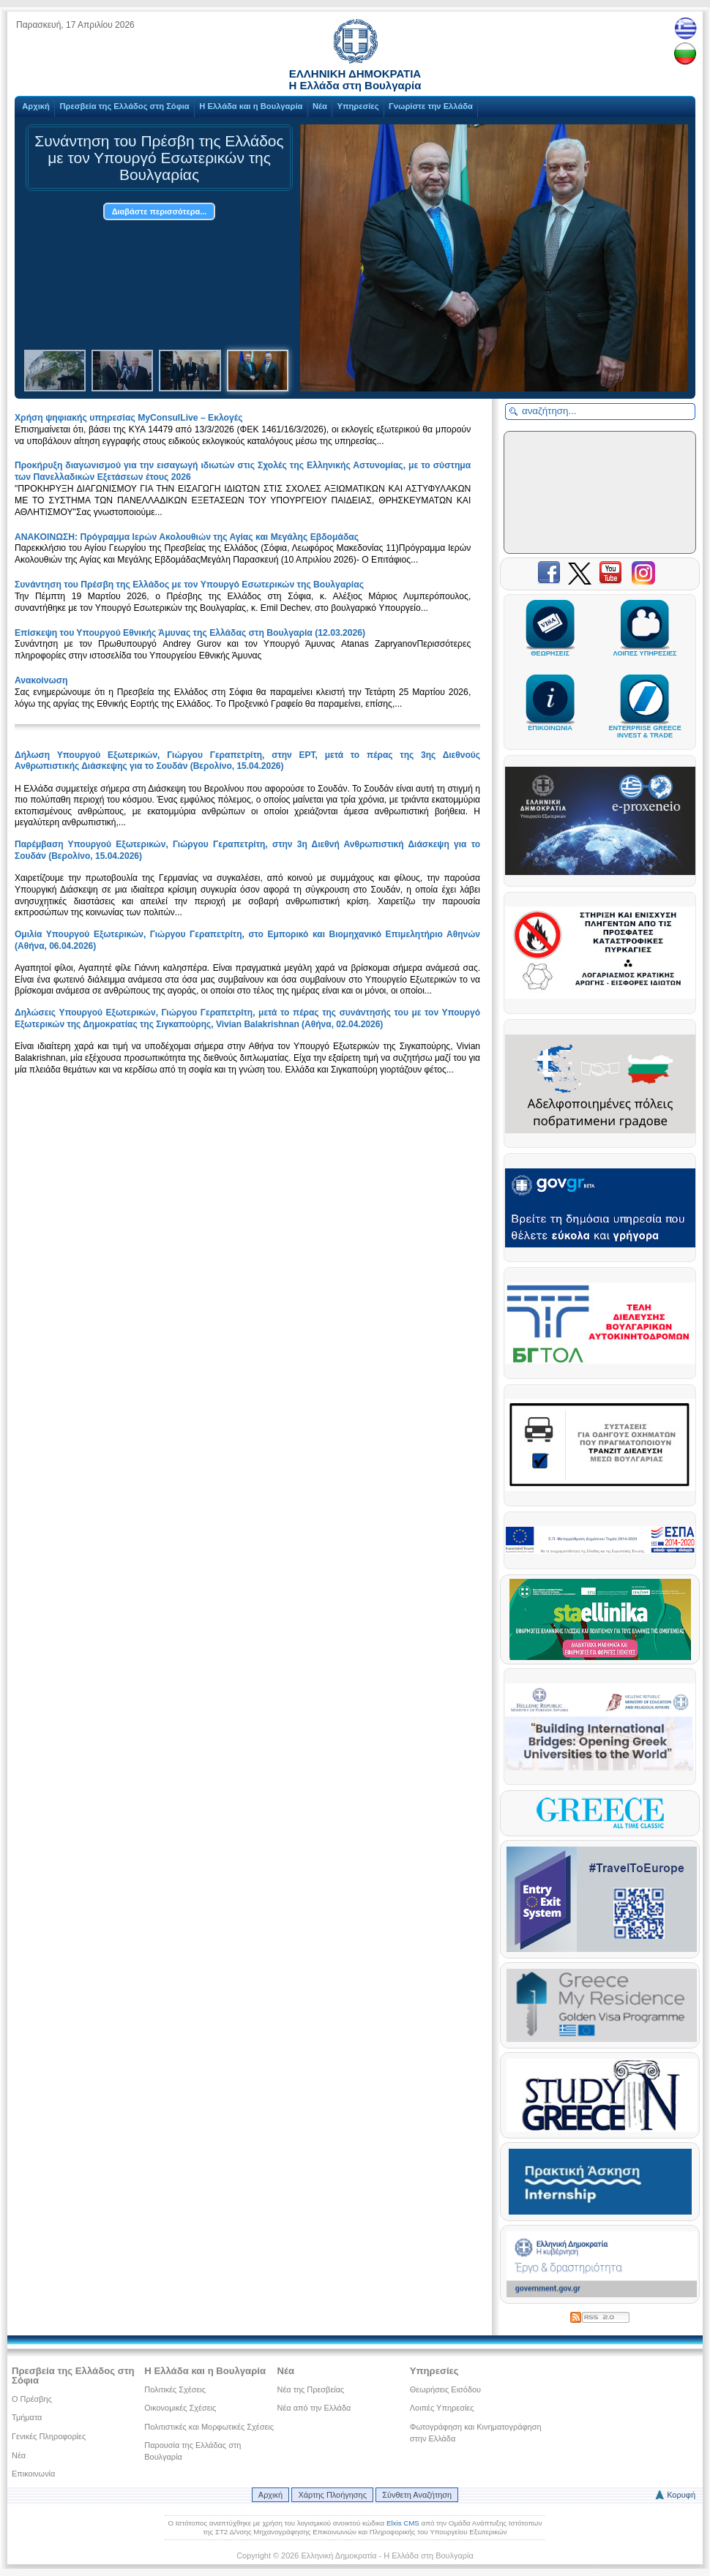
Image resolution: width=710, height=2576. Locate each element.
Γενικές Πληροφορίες (49, 2436)
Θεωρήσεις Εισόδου (445, 2389)
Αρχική (36, 106)
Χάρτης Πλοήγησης (332, 2494)
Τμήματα (27, 2417)
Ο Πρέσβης (32, 2399)
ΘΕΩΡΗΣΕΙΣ (550, 647)
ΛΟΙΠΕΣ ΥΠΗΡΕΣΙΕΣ (645, 647)
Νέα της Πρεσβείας (311, 2389)
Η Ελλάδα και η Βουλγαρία (250, 106)
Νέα (320, 106)
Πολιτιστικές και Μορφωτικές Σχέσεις (209, 2426)
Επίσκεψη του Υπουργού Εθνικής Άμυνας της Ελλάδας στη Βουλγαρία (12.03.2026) (190, 633)
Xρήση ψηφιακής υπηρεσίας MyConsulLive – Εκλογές (129, 418)
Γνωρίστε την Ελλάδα (431, 106)
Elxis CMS (402, 2523)
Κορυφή (681, 2494)
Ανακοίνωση (41, 680)
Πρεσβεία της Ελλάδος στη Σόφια (124, 106)
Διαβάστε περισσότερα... (159, 211)
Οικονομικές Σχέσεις (180, 2407)
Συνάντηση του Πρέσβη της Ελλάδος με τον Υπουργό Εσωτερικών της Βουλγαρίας (189, 584)
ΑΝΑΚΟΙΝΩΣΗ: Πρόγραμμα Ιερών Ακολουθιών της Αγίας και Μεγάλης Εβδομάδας (187, 537)
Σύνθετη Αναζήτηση (417, 2494)
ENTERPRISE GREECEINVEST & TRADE (644, 725)
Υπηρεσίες (357, 106)
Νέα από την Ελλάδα (314, 2407)
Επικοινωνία (33, 2473)
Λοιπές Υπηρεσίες (442, 2407)
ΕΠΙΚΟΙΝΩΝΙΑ (550, 721)
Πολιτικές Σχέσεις (175, 2389)
